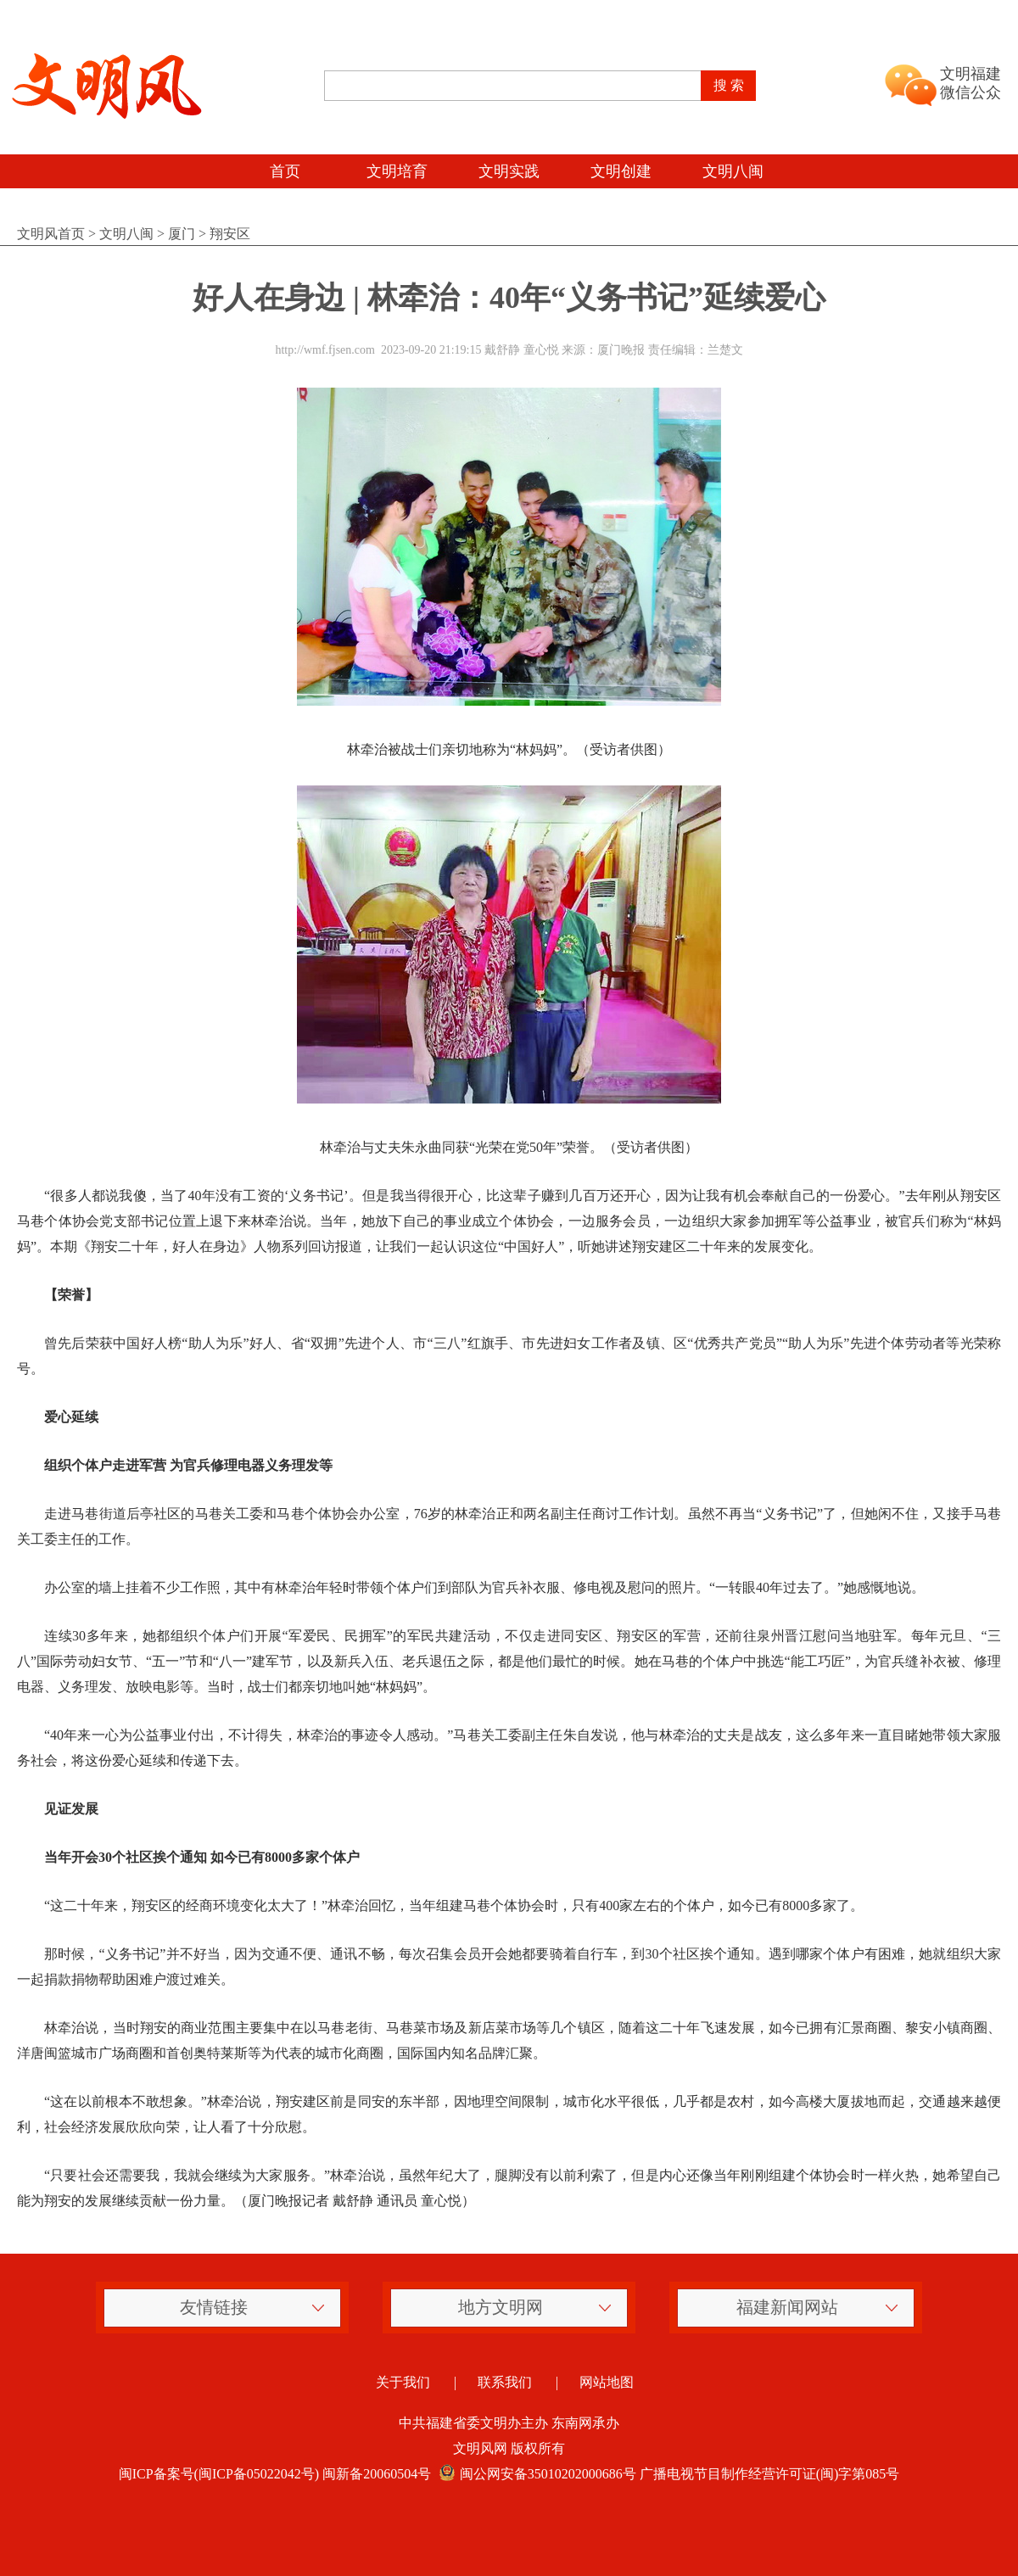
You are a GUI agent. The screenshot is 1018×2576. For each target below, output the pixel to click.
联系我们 (505, 2382)
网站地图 (606, 2382)
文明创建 (621, 171)
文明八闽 (733, 171)
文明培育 (397, 171)
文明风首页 (51, 233)
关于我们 (403, 2382)
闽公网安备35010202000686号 (535, 2474)
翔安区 (230, 233)
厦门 (181, 233)
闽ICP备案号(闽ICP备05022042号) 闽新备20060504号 (275, 2474)
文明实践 (509, 171)
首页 (285, 171)
